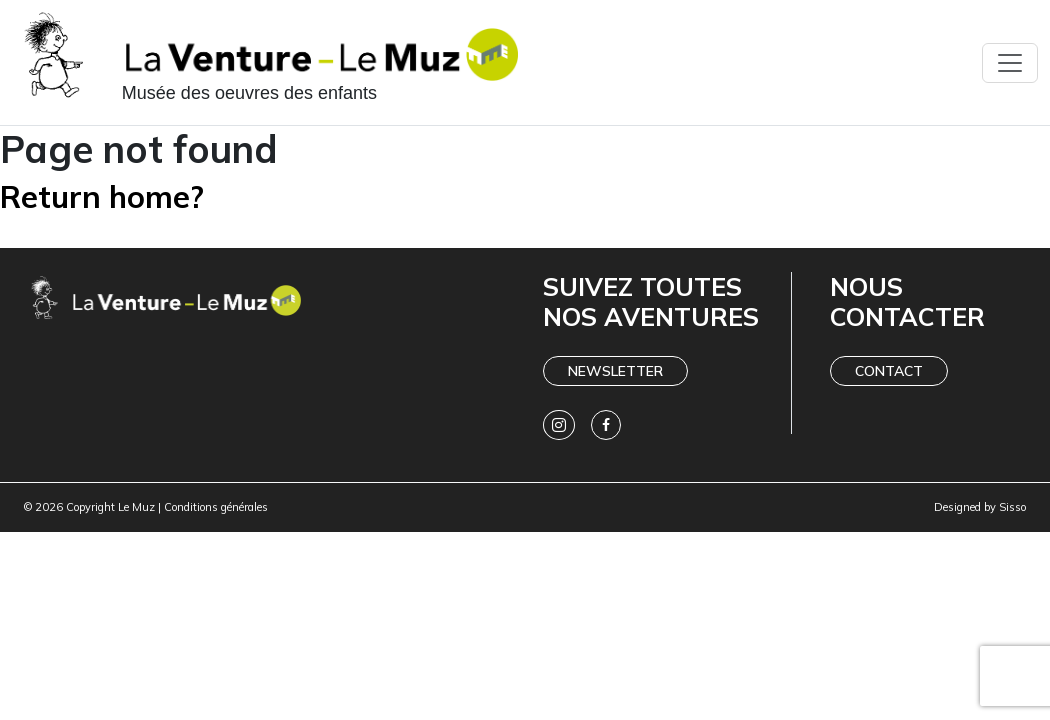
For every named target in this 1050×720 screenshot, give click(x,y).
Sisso (1012, 507)
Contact (889, 371)
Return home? (102, 196)
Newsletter (615, 371)
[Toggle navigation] (1010, 63)
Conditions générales (216, 507)
